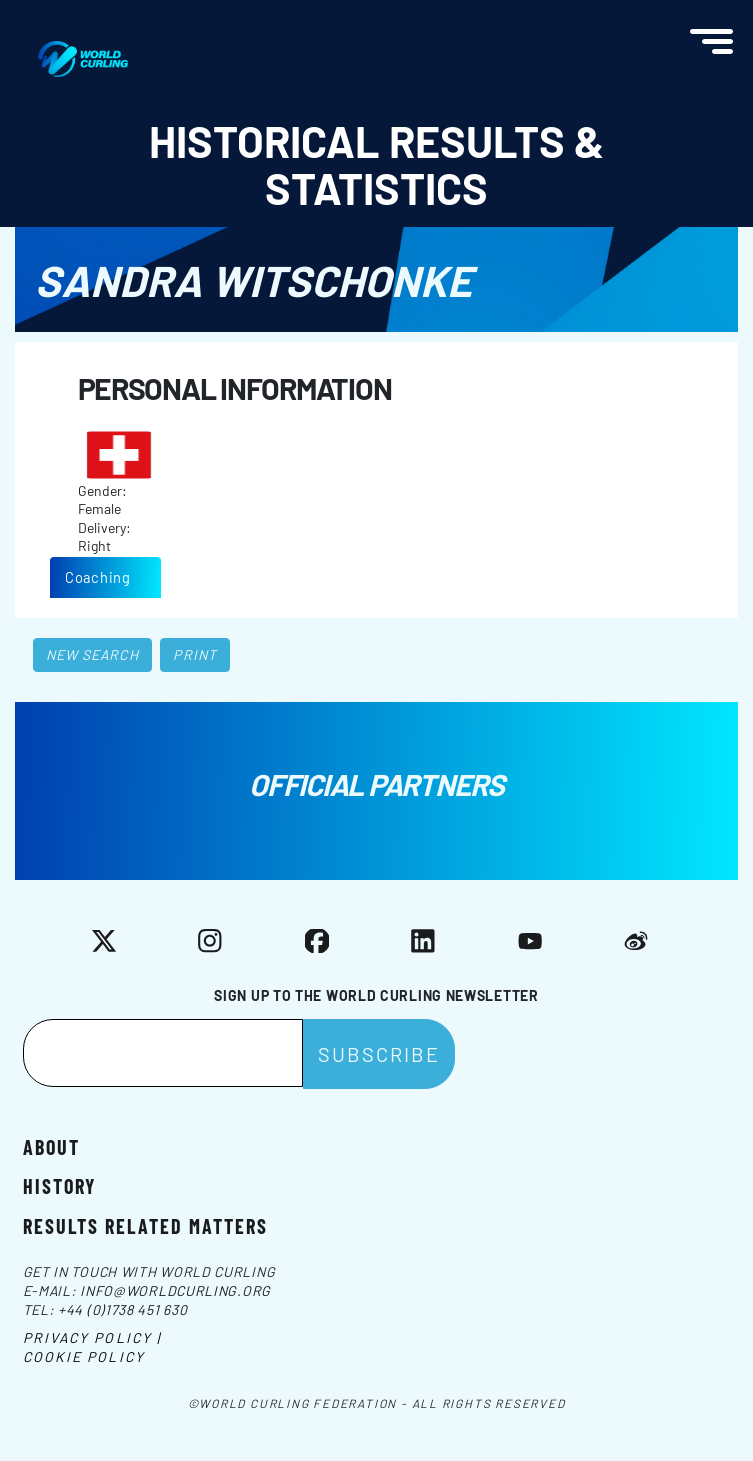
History (59, 1185)
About (51, 1146)
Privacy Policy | (92, 1337)
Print (195, 654)
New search (92, 654)
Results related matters (145, 1225)
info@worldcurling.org (175, 1290)
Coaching (98, 577)
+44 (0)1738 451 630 (122, 1309)
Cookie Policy (84, 1356)
